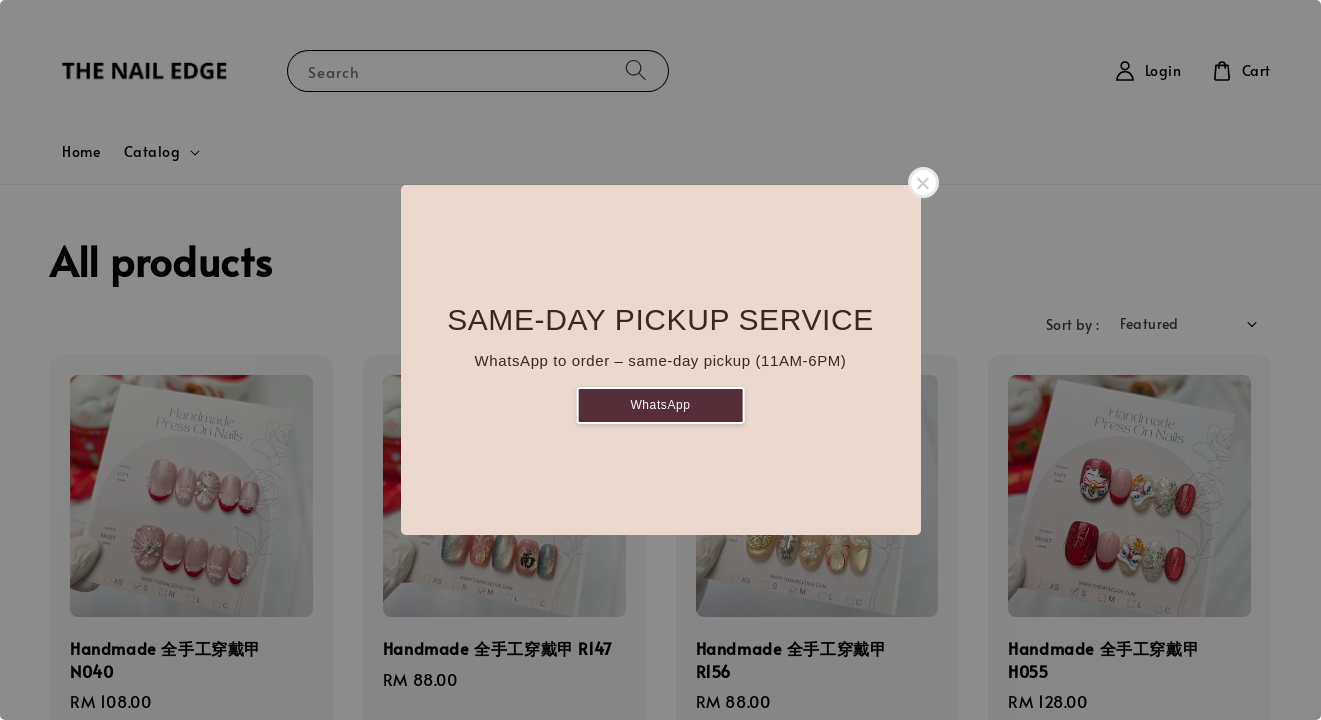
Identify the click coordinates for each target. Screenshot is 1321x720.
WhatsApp (660, 405)
